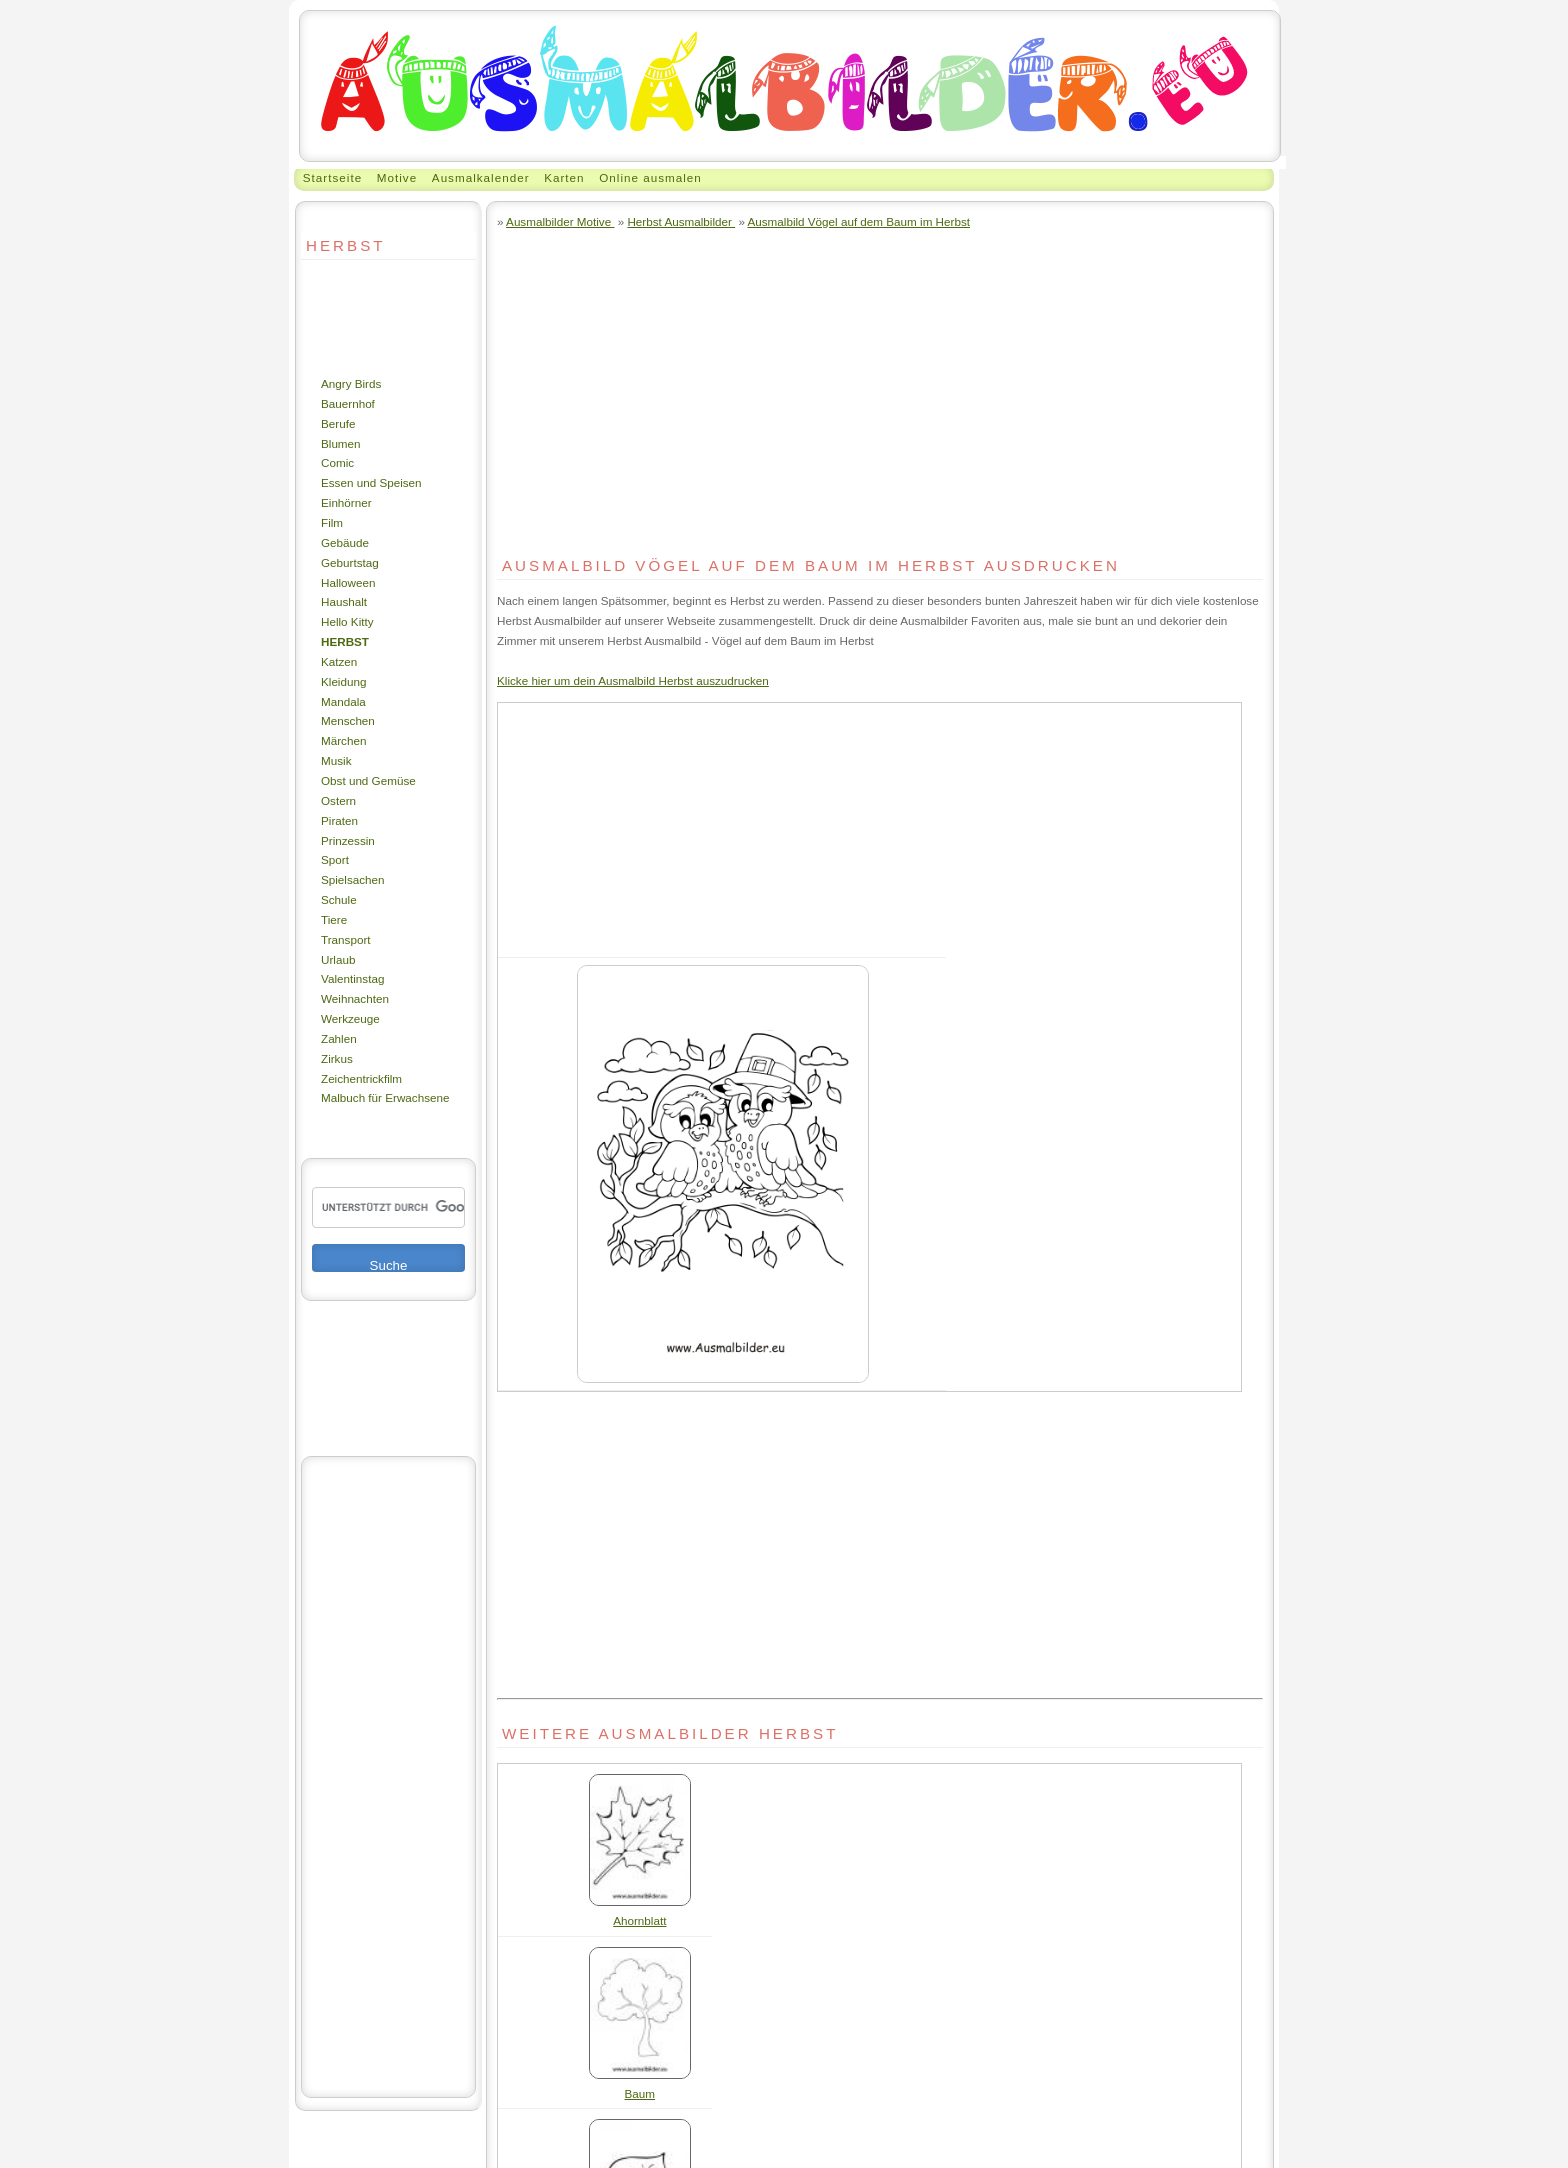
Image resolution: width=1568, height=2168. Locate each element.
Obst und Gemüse (368, 780)
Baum (640, 2093)
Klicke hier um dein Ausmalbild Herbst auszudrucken (633, 680)
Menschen (348, 720)
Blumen (341, 443)
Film (332, 522)
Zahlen (339, 1038)
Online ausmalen (650, 177)
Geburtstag (350, 562)
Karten (564, 177)
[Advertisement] (361, 317)
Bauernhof (348, 403)
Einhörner (346, 502)
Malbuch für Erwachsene (385, 1097)
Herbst (345, 641)
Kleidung (343, 681)
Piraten (339, 820)
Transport (346, 939)
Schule (339, 899)
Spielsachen (353, 879)
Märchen (343, 740)
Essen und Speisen (371, 482)
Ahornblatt (639, 1920)
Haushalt (344, 601)
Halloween (348, 582)
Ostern (338, 800)
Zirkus (337, 1058)
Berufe (338, 423)
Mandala (343, 701)
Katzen (339, 661)
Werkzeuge (350, 1018)
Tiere (334, 919)
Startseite (332, 177)
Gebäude (345, 542)
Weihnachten (355, 998)
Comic (337, 462)
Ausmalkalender (481, 177)
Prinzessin (348, 840)
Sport (335, 859)
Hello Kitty (347, 621)
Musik (336, 760)
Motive (397, 177)
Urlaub (338, 959)
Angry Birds (351, 383)
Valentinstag (352, 978)
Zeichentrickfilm (361, 1078)
